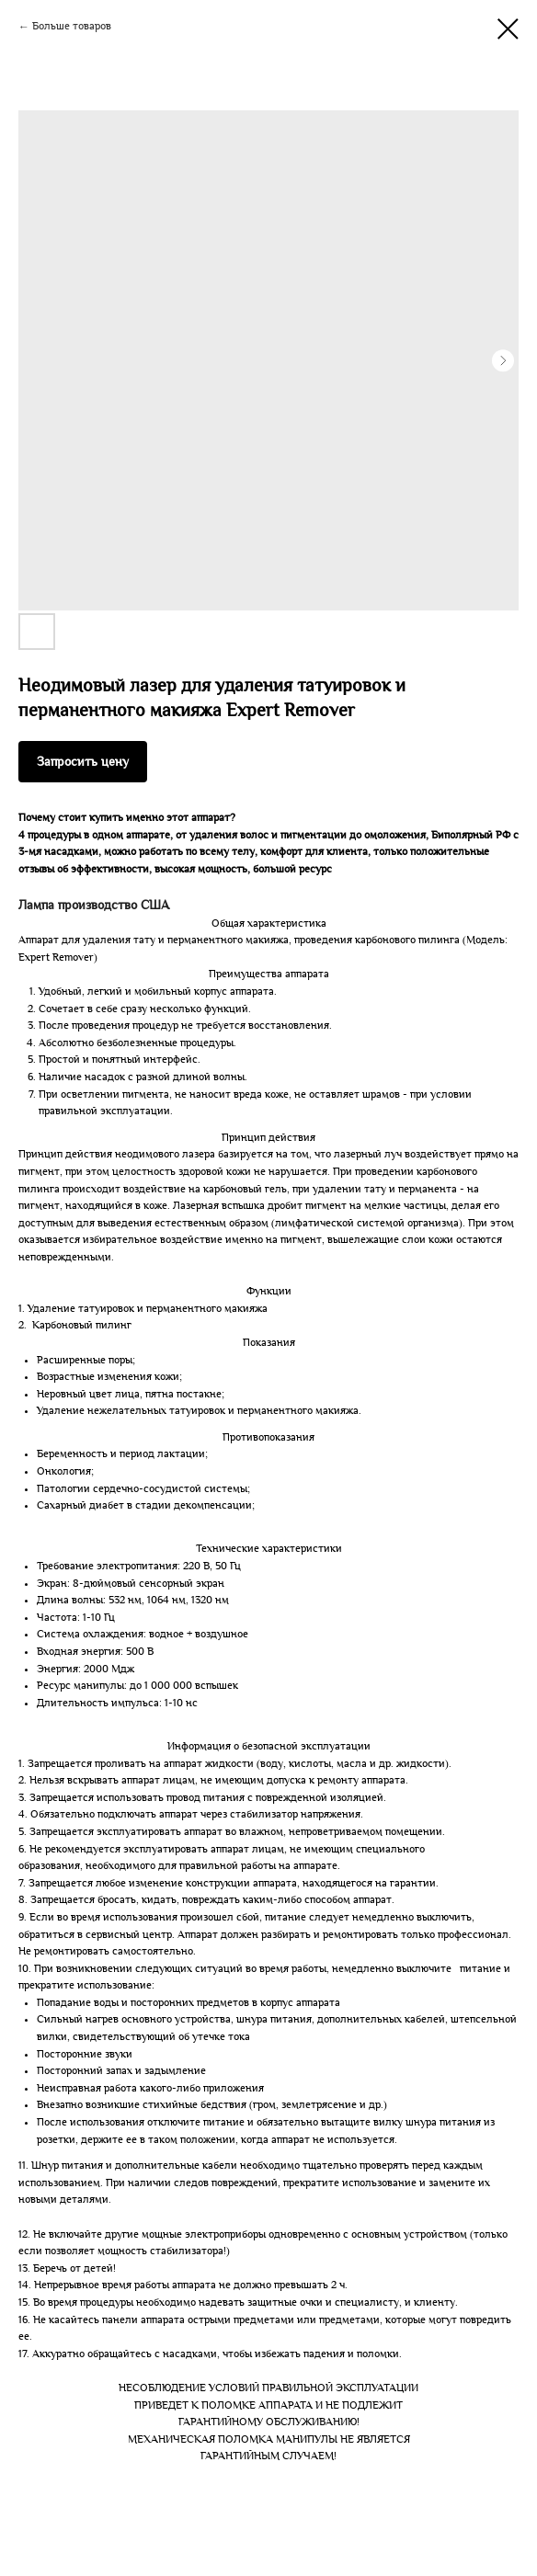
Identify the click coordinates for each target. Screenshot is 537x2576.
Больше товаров (71, 26)
